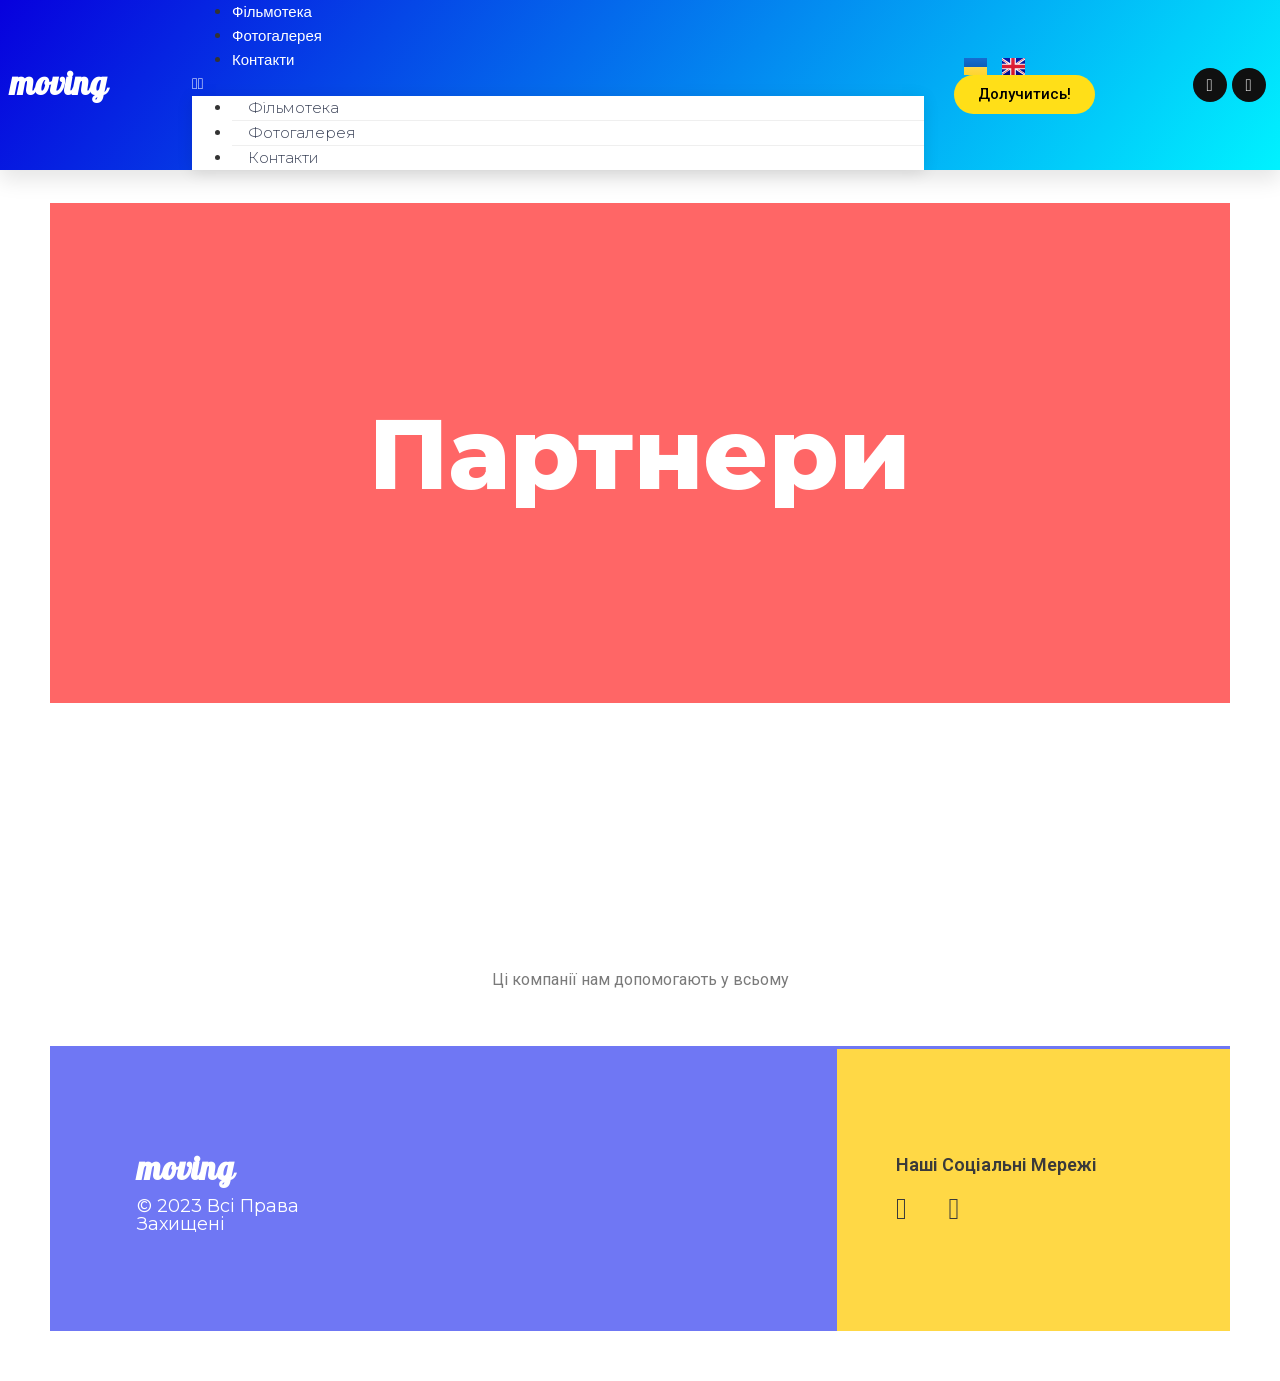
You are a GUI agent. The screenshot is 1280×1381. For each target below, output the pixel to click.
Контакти (263, 60)
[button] (558, 84)
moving (58, 85)
